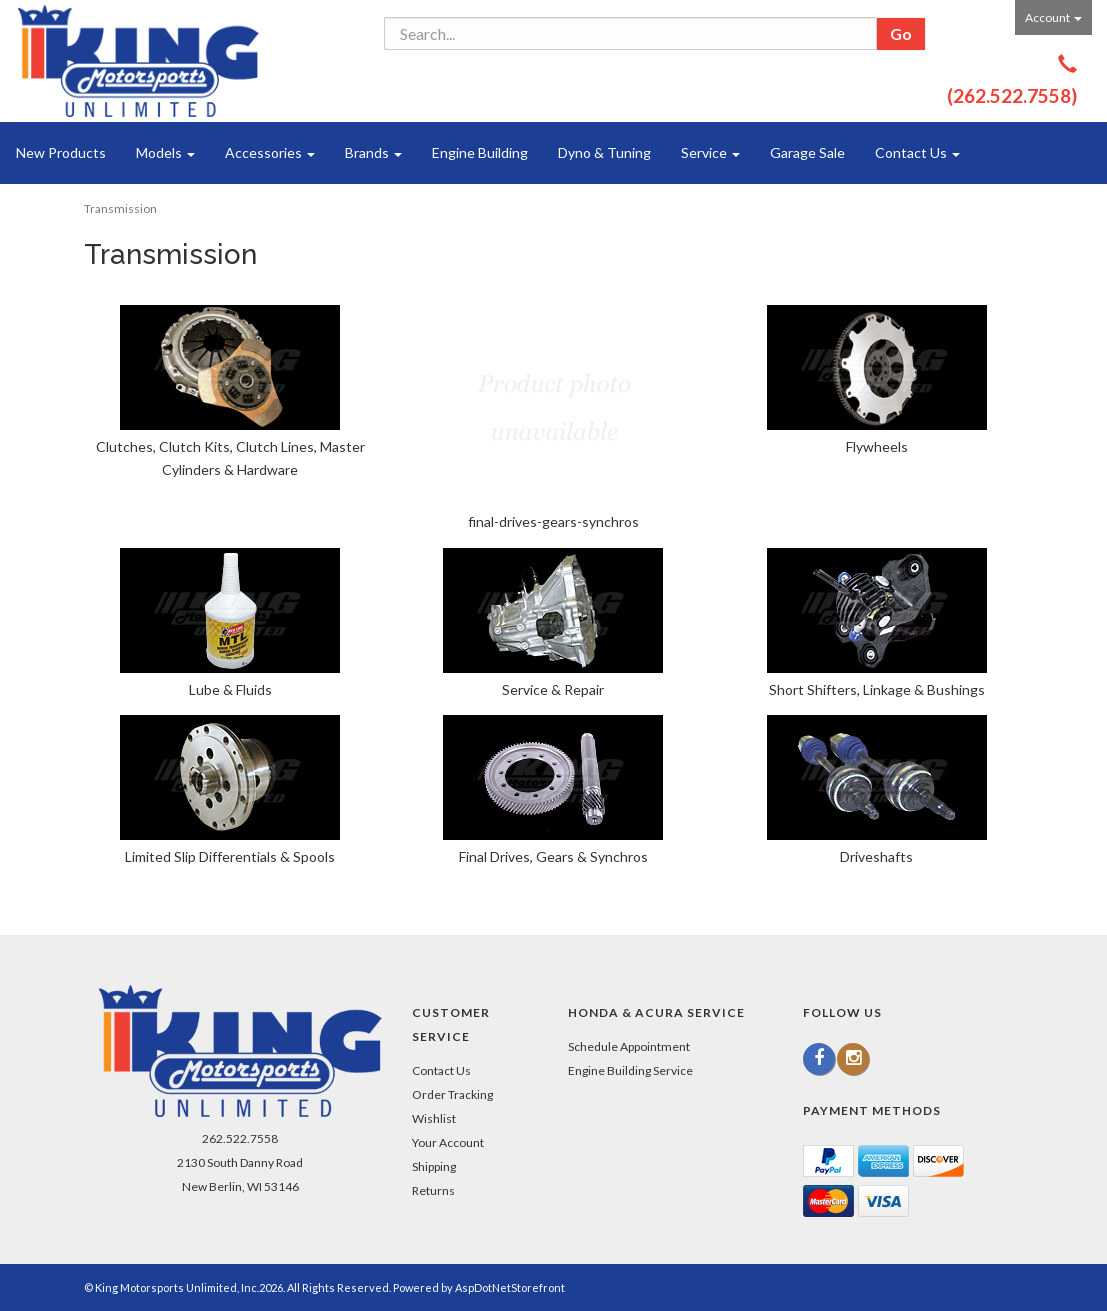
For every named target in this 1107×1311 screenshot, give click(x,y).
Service (710, 152)
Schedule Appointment (629, 1046)
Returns (433, 1190)
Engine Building (480, 152)
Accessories (270, 152)
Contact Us (917, 152)
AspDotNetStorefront (510, 1287)
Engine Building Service (630, 1070)
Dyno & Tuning (604, 152)
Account (1053, 17)
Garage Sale (807, 152)
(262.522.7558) (1012, 95)
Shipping (434, 1166)
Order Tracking (452, 1094)
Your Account (448, 1142)
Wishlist (434, 1118)
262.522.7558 (240, 1138)
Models (165, 152)
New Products (61, 152)
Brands (373, 152)
